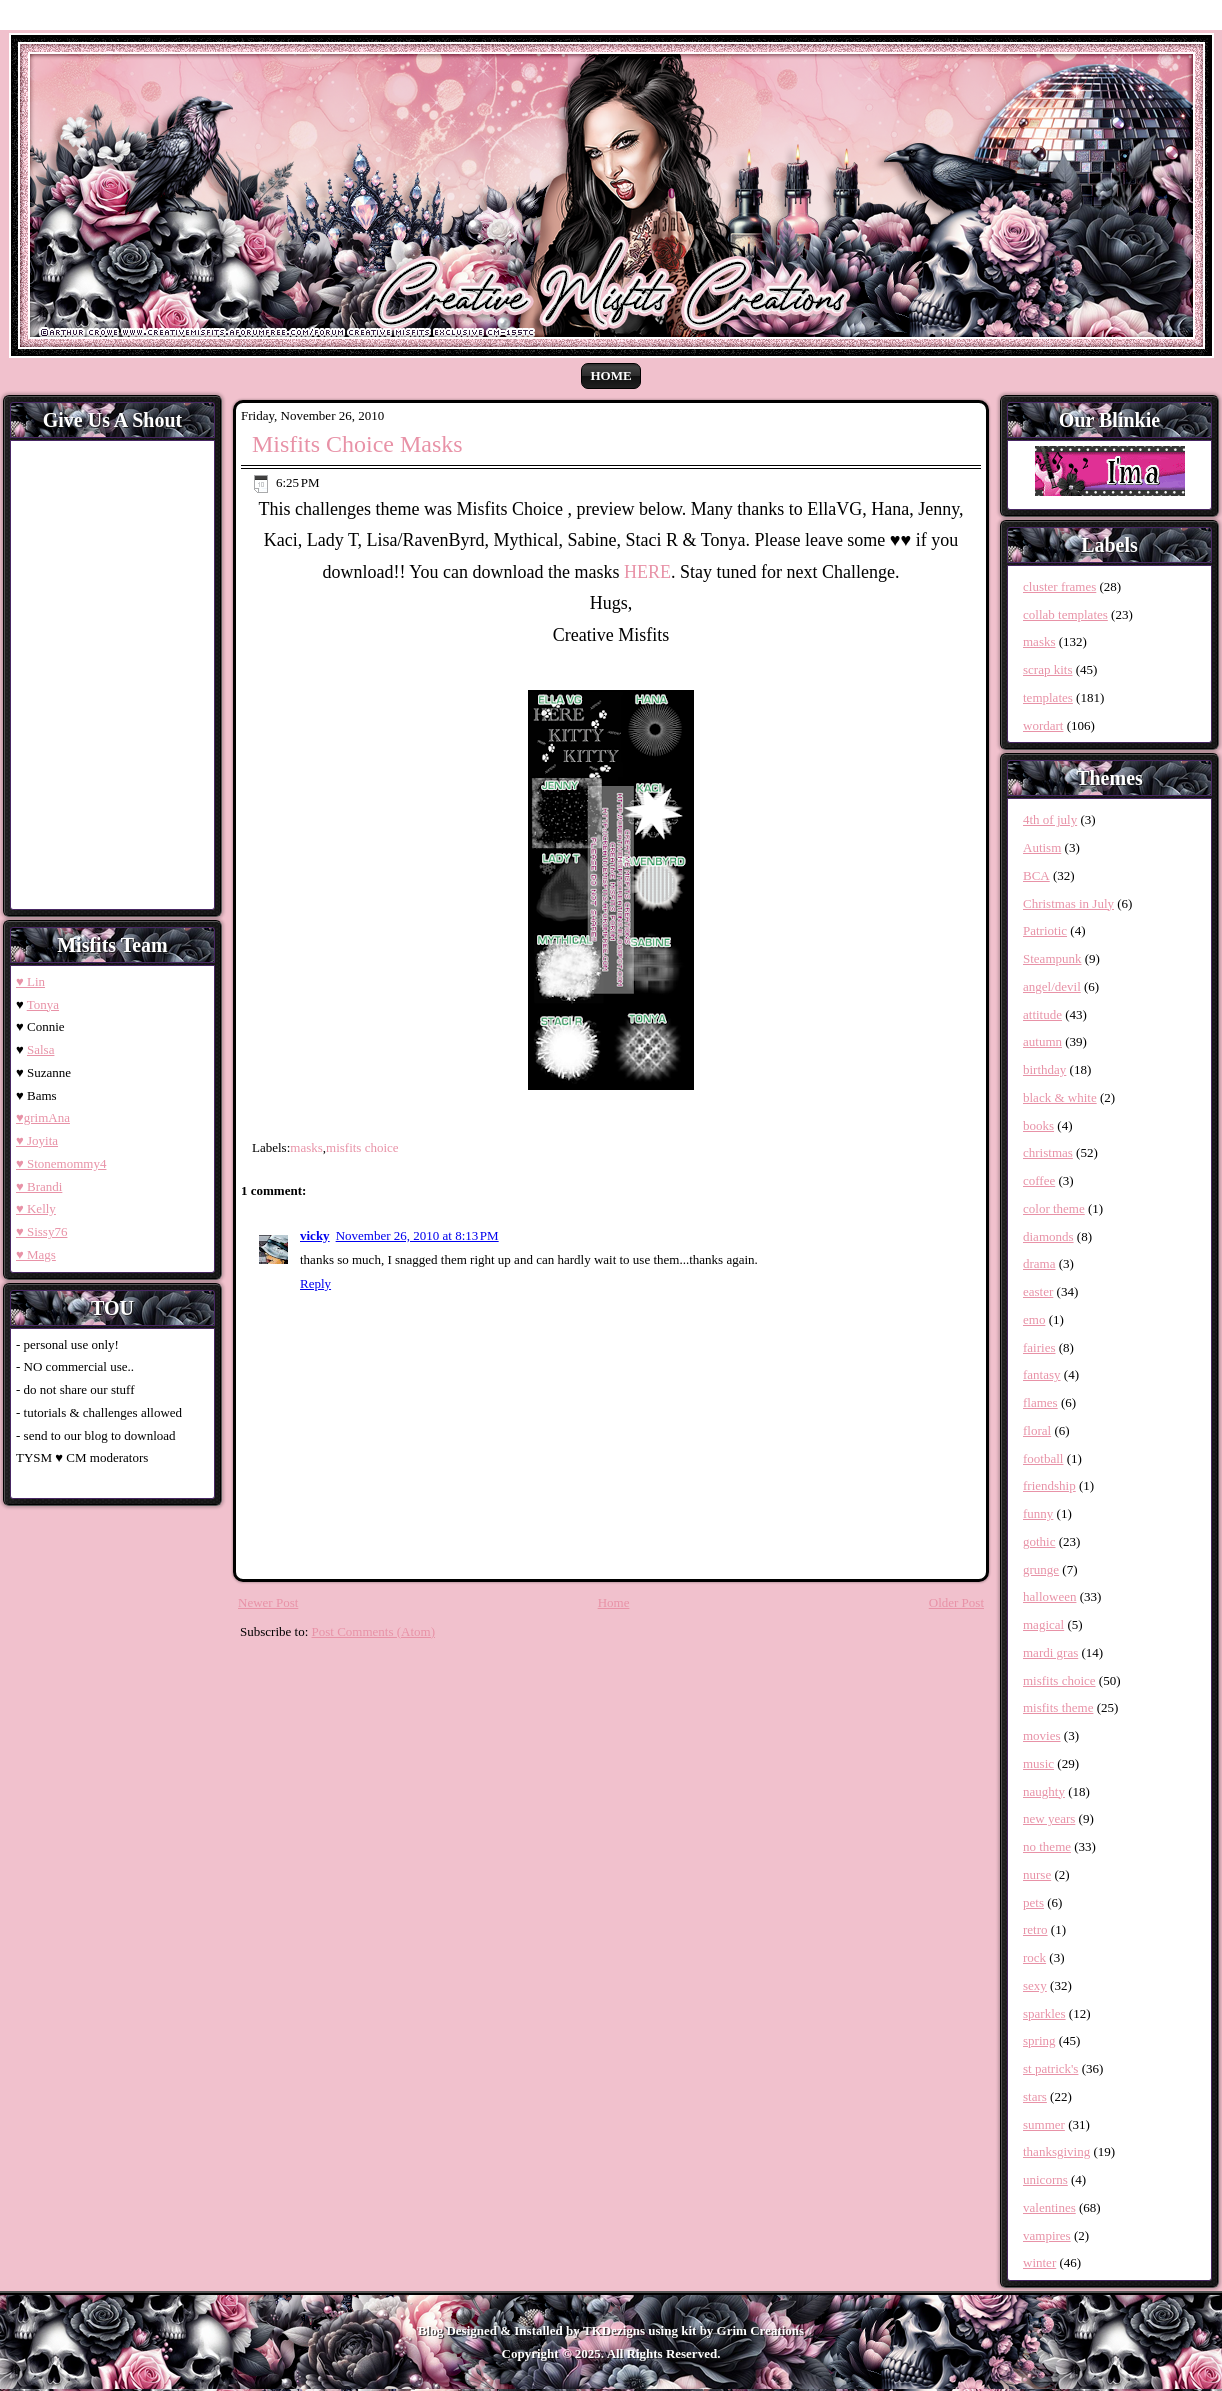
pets (1033, 1902)
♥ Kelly (36, 1208)
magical (1043, 1624)
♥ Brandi (39, 1186)
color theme (1054, 1208)
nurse (1037, 1874)
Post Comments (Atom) (374, 1631)
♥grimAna (43, 1117)
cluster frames (1059, 586)
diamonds (1048, 1236)
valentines (1049, 2207)
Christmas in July (1068, 903)
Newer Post (268, 1602)
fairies (1039, 1347)
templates (1048, 697)
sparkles (1044, 2013)
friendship (1049, 1485)
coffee (1039, 1180)
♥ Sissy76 (41, 1231)
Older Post (956, 1602)
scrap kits (1047, 669)
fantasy (1042, 1374)
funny (1038, 1513)
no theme (1047, 1846)
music (1038, 1763)
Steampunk (1052, 958)
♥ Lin (30, 981)
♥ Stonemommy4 (61, 1163)
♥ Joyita (37, 1140)
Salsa (40, 1049)
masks (306, 1147)
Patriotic (1045, 930)
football (1043, 1458)
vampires (1047, 2235)
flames (1040, 1402)
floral (1037, 1430)
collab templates (1065, 614)
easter (1038, 1291)
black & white (1060, 1097)
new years (1049, 1818)
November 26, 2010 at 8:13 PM (417, 1235)
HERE (647, 572)
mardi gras (1050, 1652)
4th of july (1050, 819)
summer (1044, 2124)
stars (1035, 2096)
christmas (1048, 1152)
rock (1034, 1957)
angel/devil (1052, 986)
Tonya (43, 1004)
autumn (1042, 1041)
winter (1039, 2262)
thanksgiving (1056, 2151)
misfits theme (1058, 1707)
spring (1039, 2040)
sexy (1035, 1985)
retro (1035, 1929)
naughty (1044, 1791)
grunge (1041, 1569)
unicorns (1045, 2179)
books (1038, 1125)
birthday (1044, 1069)
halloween (1049, 1596)
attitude (1042, 1014)
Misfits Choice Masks (357, 444)
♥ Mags (36, 1254)
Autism (1042, 847)
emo (1034, 1319)
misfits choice (362, 1147)
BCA (1036, 875)
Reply (315, 1283)
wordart (1043, 725)
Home (610, 375)
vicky (315, 1235)
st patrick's (1050, 2068)
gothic (1039, 1541)
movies (1042, 1735)
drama (1039, 1263)
